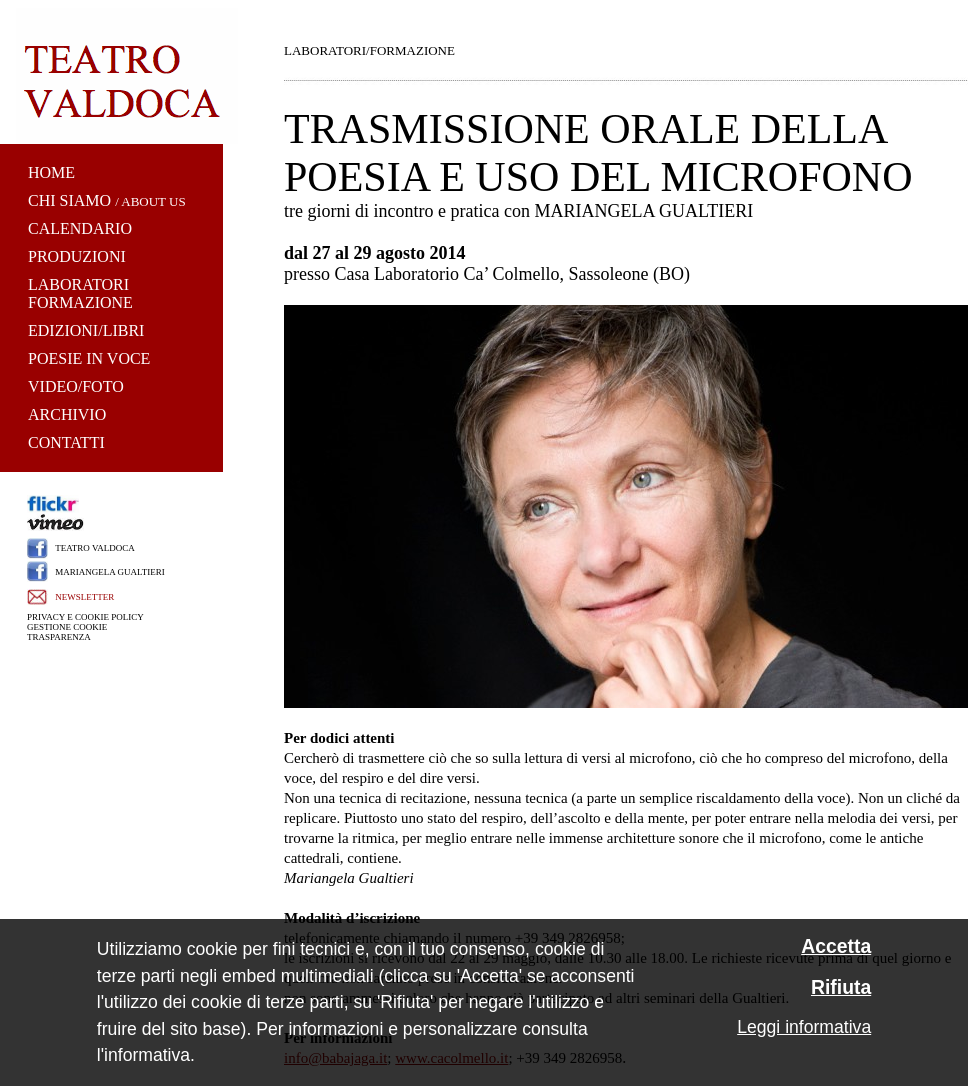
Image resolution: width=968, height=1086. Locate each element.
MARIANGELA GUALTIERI (109, 572)
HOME (51, 172)
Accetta (836, 946)
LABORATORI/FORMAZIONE (369, 50)
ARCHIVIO (67, 414)
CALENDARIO (80, 228)
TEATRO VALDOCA (94, 548)
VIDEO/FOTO (76, 386)
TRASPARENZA (59, 637)
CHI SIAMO (69, 200)
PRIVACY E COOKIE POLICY (85, 617)
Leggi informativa (804, 1027)
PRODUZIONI (77, 256)
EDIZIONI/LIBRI (86, 330)
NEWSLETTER (84, 597)
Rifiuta (841, 987)
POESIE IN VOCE (89, 358)
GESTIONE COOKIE (67, 627)
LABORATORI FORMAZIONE (80, 293)
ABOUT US (153, 201)
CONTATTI (66, 442)
